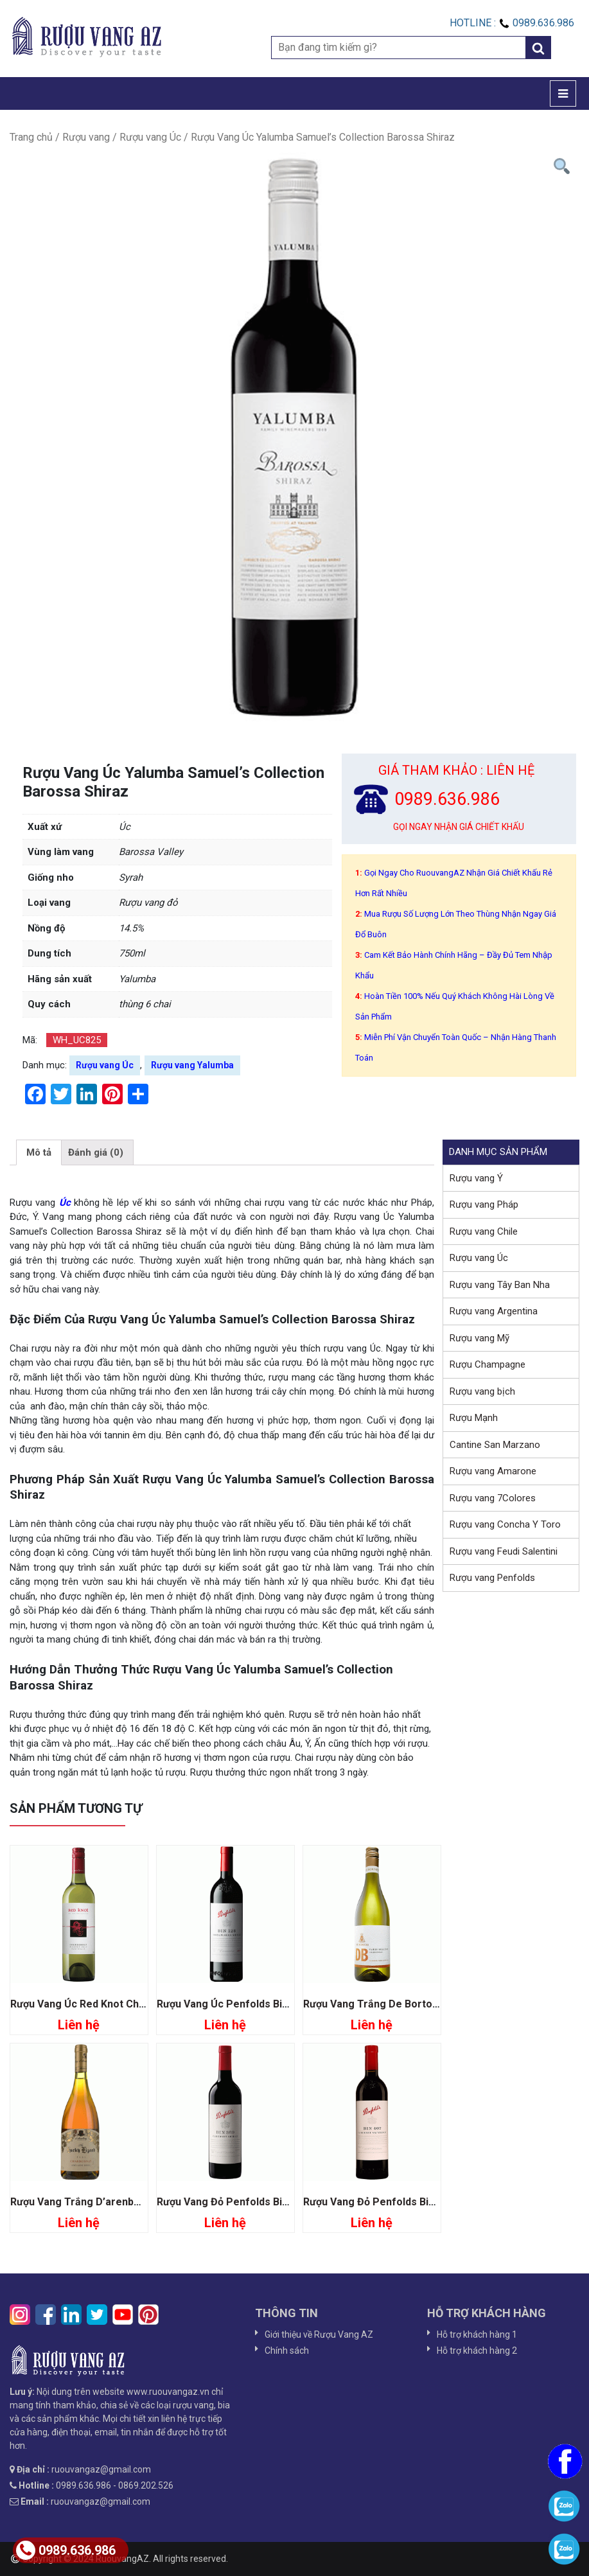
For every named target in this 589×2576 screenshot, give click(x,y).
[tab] (39, 1152)
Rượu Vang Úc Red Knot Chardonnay (97, 2004)
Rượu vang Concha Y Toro (505, 1524)
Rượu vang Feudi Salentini (504, 1551)
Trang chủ (31, 137)
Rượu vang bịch (482, 1391)
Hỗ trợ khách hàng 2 (477, 2350)
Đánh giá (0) (95, 1152)
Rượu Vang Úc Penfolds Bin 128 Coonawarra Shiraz (280, 2004)
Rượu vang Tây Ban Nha (500, 1285)
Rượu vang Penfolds (492, 1578)
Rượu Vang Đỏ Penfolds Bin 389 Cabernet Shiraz (273, 2202)
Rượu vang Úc (150, 137)
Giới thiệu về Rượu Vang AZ (319, 2334)
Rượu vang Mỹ (479, 1338)
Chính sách (287, 2350)
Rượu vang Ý (476, 1178)
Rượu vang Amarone (493, 1471)
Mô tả (38, 1152)
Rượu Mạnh (474, 1418)
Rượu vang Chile (484, 1231)
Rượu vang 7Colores (493, 1498)
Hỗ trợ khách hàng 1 (477, 2334)
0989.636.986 (66, 2550)
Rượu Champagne (487, 1364)
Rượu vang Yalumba (192, 1065)
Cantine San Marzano (495, 1445)
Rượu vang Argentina (494, 1311)
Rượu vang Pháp (484, 1204)
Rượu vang (86, 137)
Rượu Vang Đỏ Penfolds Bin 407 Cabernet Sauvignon (429, 2202)
